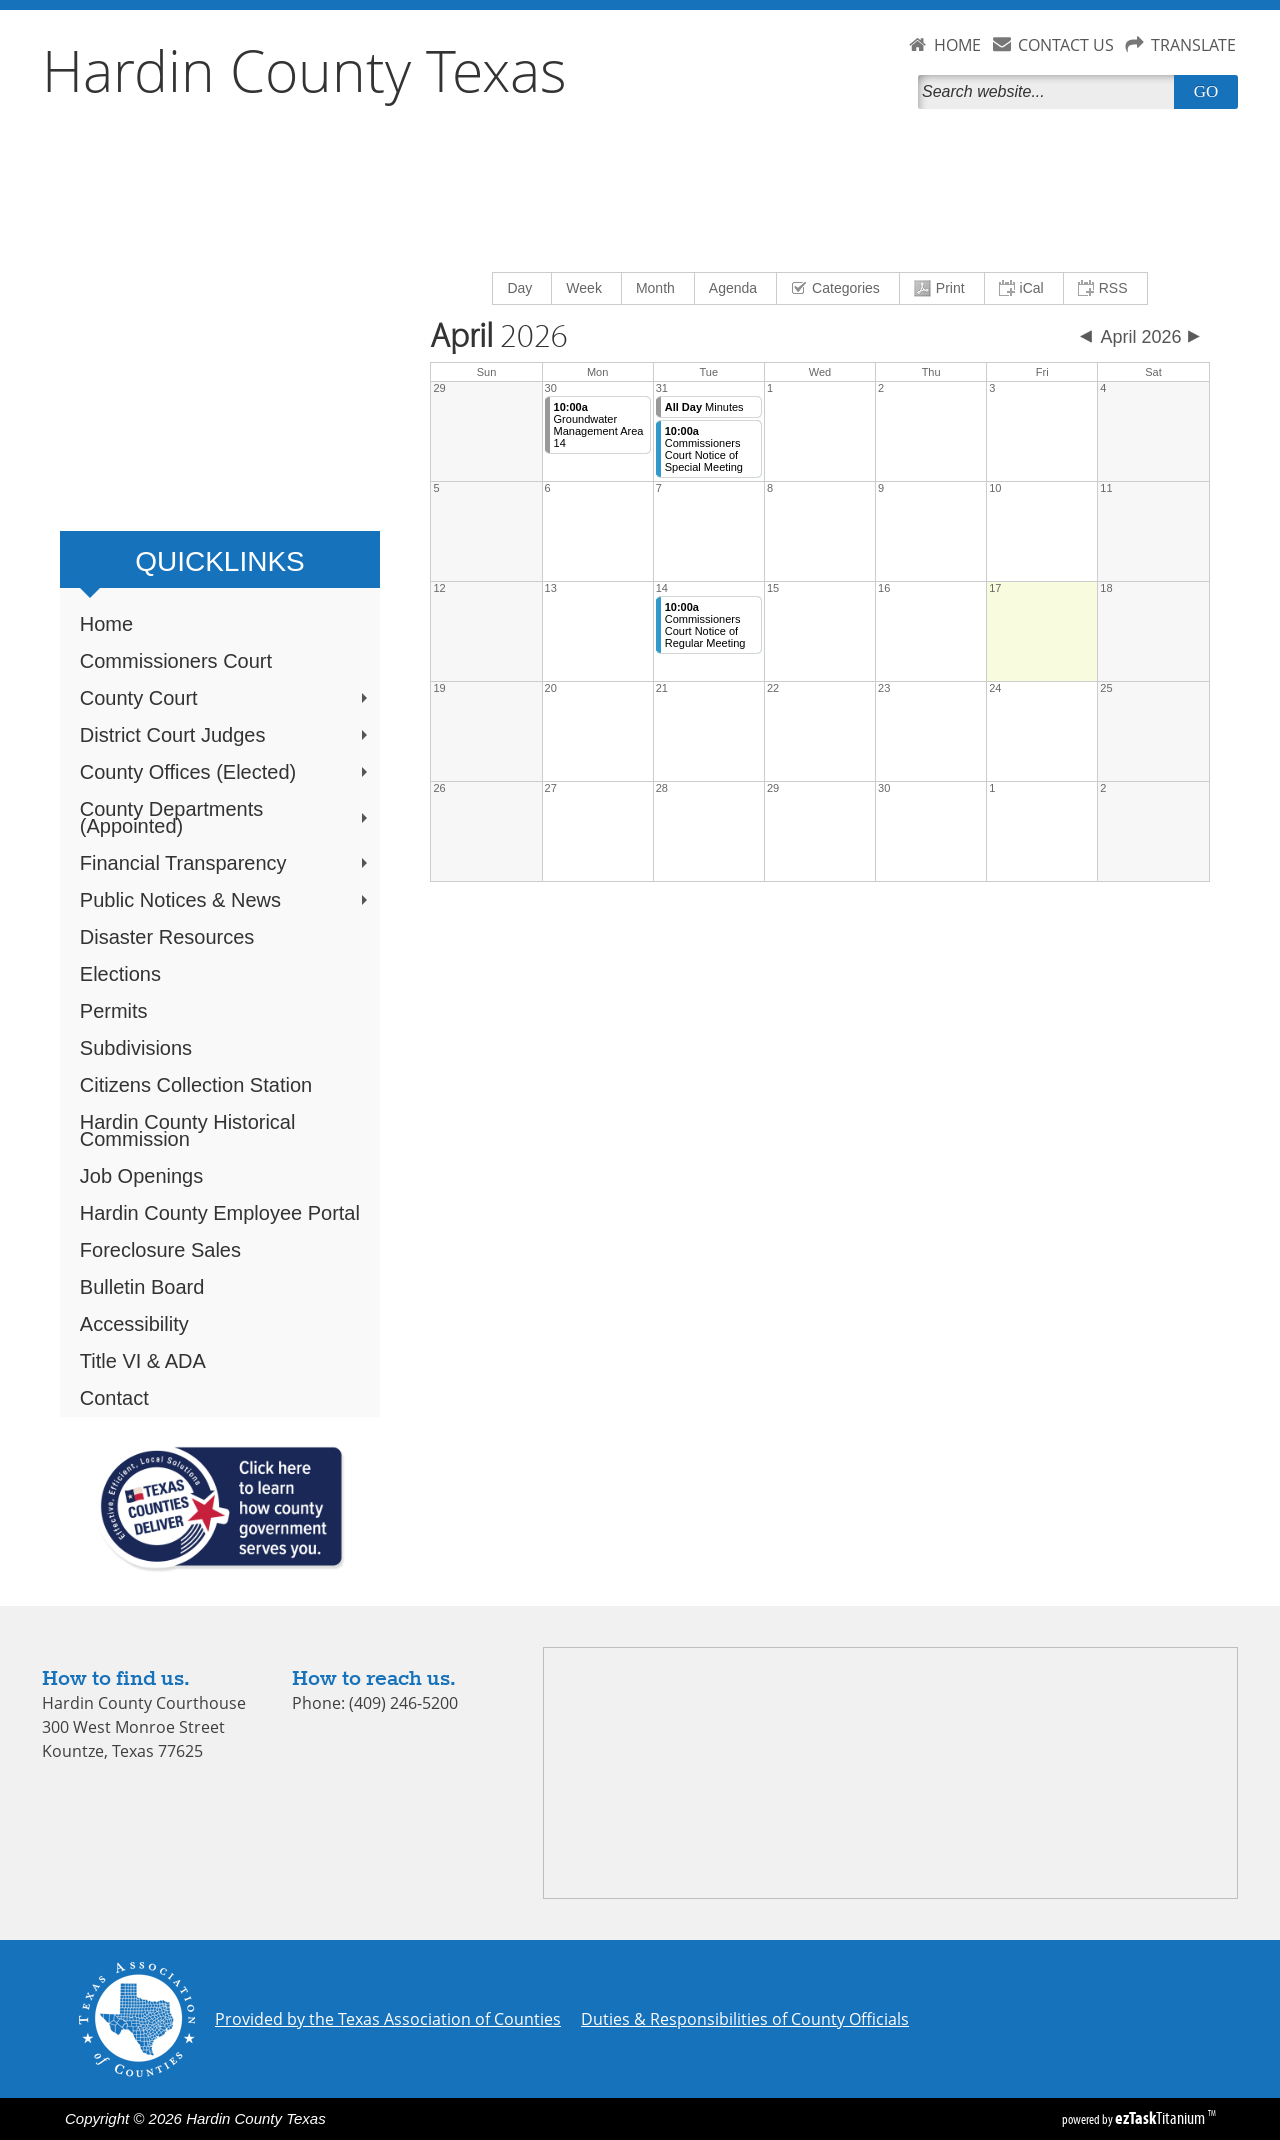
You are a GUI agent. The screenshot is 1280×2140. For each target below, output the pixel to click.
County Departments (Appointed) (226, 817)
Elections (120, 974)
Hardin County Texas (304, 70)
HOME (957, 45)
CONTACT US (1066, 45)
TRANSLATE (1193, 45)
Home (106, 624)
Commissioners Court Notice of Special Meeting (704, 449)
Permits (114, 1011)
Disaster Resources (167, 937)
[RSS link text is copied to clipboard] (1105, 288)
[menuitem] (522, 288)
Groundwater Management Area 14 (599, 425)
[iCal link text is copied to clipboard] (1024, 288)
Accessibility (134, 1324)
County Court (226, 698)
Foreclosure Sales (160, 1250)
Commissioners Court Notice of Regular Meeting (705, 625)
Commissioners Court (176, 661)
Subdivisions (136, 1048)
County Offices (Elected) (226, 772)
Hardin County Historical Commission (188, 1130)
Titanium (1161, 2118)
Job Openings (141, 1176)
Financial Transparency (226, 863)
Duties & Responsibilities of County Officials (745, 2019)
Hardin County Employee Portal (220, 1213)
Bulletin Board (142, 1287)
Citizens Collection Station (196, 1085)
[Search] (1050, 92)
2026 (499, 337)
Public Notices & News (226, 900)
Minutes (704, 407)
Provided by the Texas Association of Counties (388, 2019)
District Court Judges (226, 735)
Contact (114, 1398)
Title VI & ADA (143, 1361)
